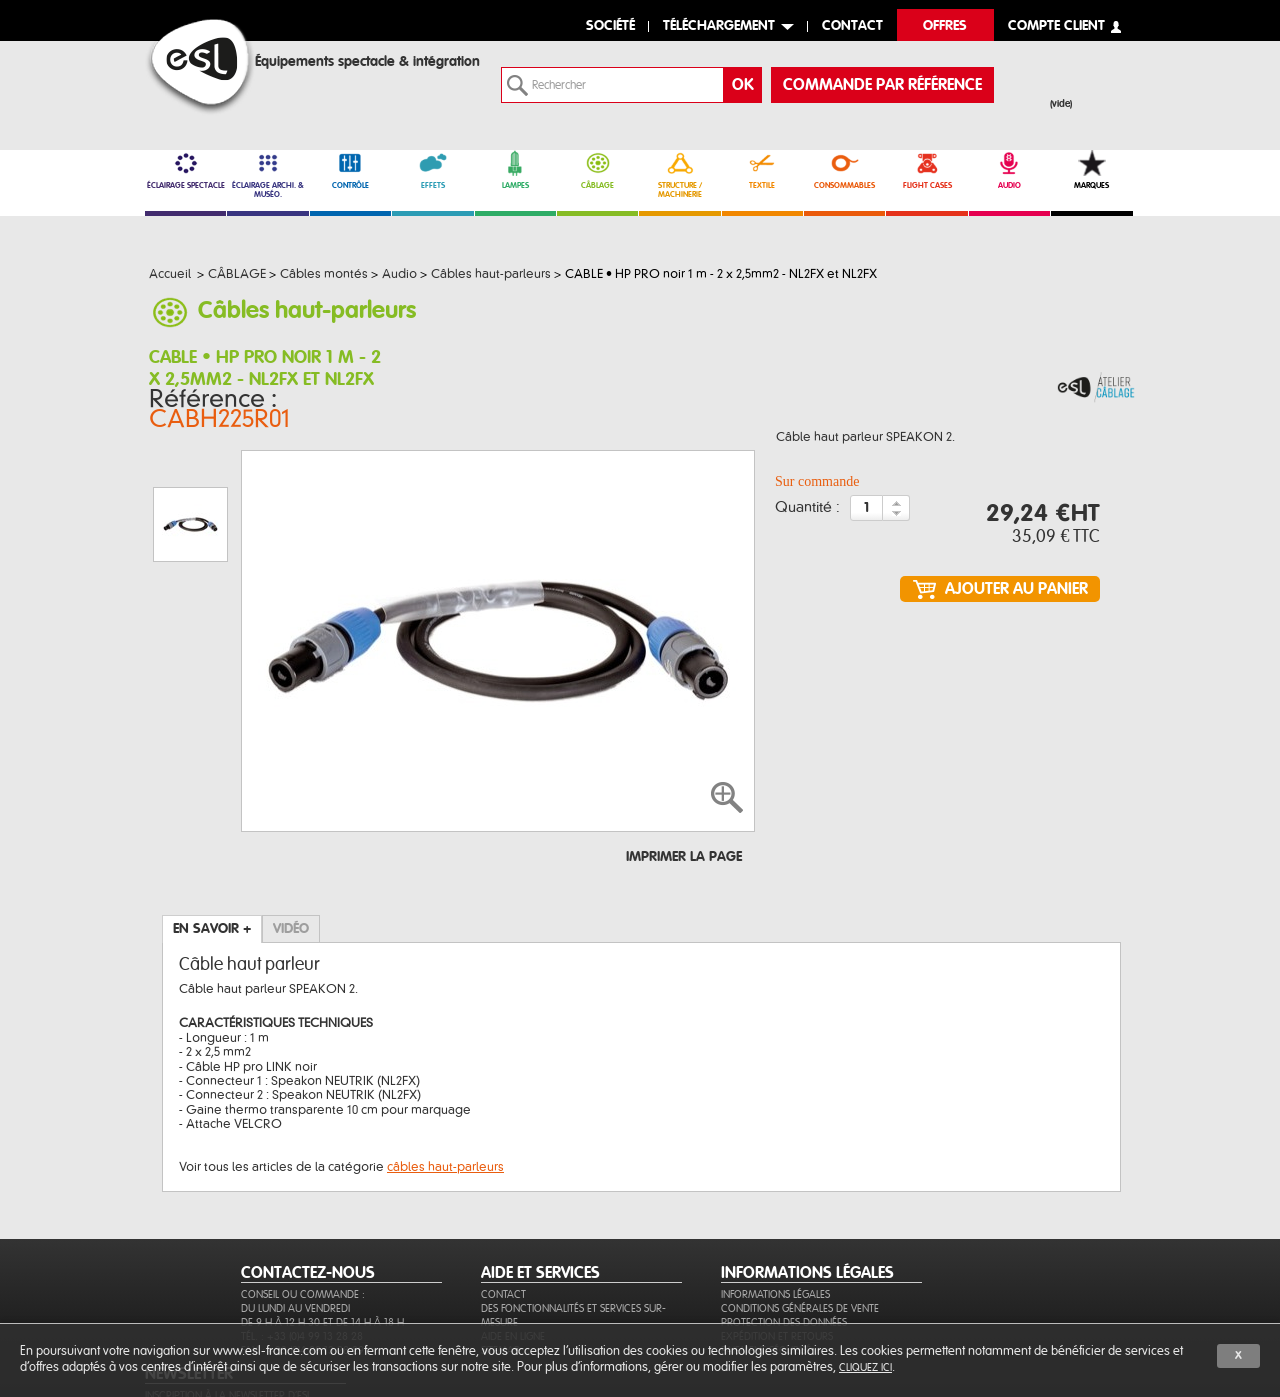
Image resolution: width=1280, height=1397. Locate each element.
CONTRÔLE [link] (350, 170)
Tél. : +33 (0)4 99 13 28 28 (302, 1264)
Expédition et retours (777, 1264)
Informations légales (775, 1222)
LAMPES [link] (515, 170)
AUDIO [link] (1009, 170)
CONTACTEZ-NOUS (308, 1201)
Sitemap (500, 1278)
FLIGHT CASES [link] (926, 170)
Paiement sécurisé (766, 1278)
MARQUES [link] (1091, 170)
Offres (945, 26)
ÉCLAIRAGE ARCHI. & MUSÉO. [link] (267, 174)
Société (610, 26)
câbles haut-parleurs (445, 1068)
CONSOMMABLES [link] (844, 170)
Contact (503, 1222)
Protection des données (784, 1250)
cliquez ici (865, 1367)
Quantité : (807, 512)
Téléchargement (719, 26)
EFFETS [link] (432, 170)
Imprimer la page (684, 758)
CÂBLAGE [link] (597, 170)
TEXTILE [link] (762, 170)
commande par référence (882, 85)
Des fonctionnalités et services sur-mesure (573, 1243)
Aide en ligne (513, 1264)
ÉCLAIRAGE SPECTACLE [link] (185, 170)
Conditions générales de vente (800, 1236)
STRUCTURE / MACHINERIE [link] (679, 174)
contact (852, 26)
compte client (1056, 26)
